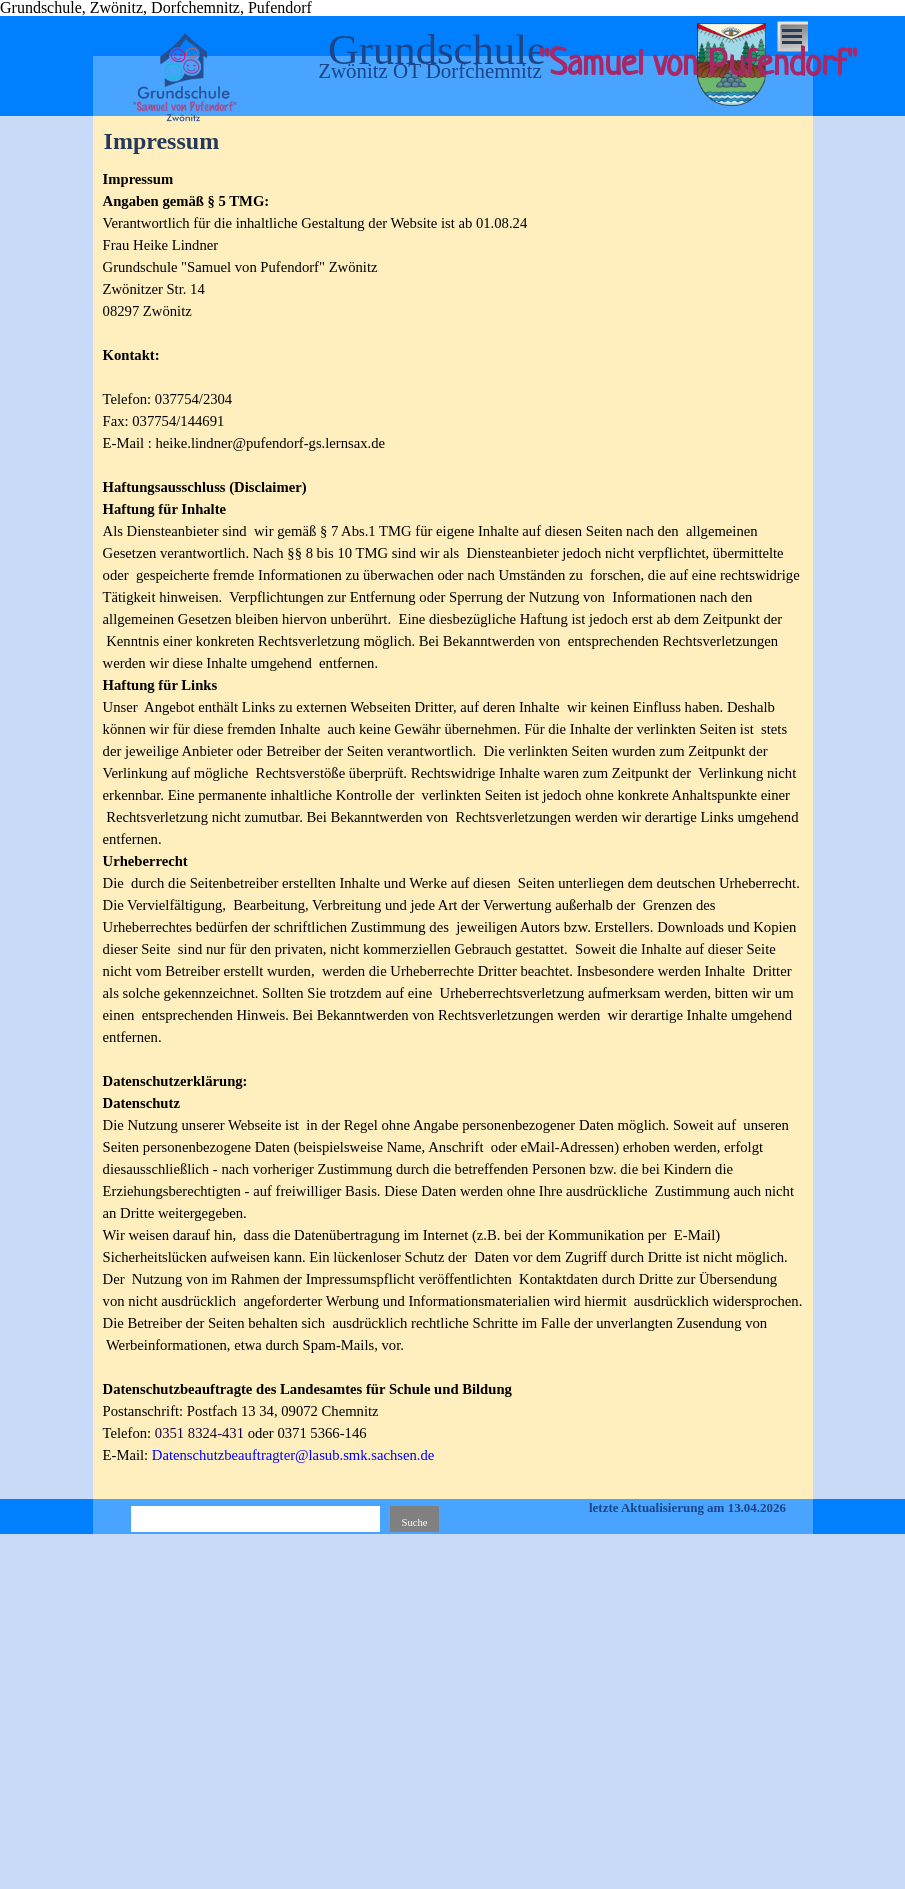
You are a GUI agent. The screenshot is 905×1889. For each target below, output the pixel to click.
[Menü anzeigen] (792, 36)
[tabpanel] (453, 828)
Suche (414, 1522)
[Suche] (256, 1522)
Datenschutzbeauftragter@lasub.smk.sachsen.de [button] (293, 1455)
